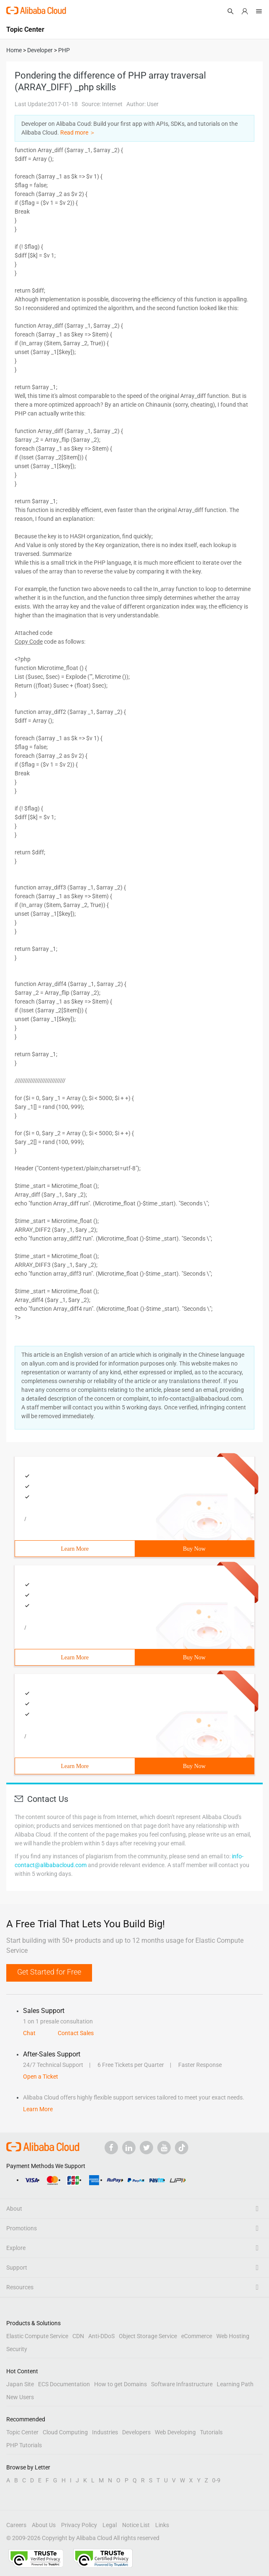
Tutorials (211, 2432)
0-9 (216, 2480)
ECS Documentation (64, 2384)
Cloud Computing (65, 2432)
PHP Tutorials (24, 2445)
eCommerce (196, 2336)
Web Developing (175, 2432)
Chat (29, 2033)
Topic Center (22, 2432)
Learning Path (235, 2384)
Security (16, 2349)
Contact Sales (76, 2033)
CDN (78, 2336)
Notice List (136, 2525)
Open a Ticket (40, 2076)
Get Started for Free (49, 1971)
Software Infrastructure (182, 2384)
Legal (109, 2525)
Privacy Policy (79, 2525)
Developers (136, 2432)
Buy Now (194, 1549)
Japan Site (20, 2384)
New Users (20, 2397)
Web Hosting (232, 2336)
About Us (44, 2525)
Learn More (75, 1549)
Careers (16, 2525)
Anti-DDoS (101, 2336)
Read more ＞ (77, 132)
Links (162, 2525)
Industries (105, 2432)
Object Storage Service (148, 2336)
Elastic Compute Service (37, 2336)
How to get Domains (120, 2384)
